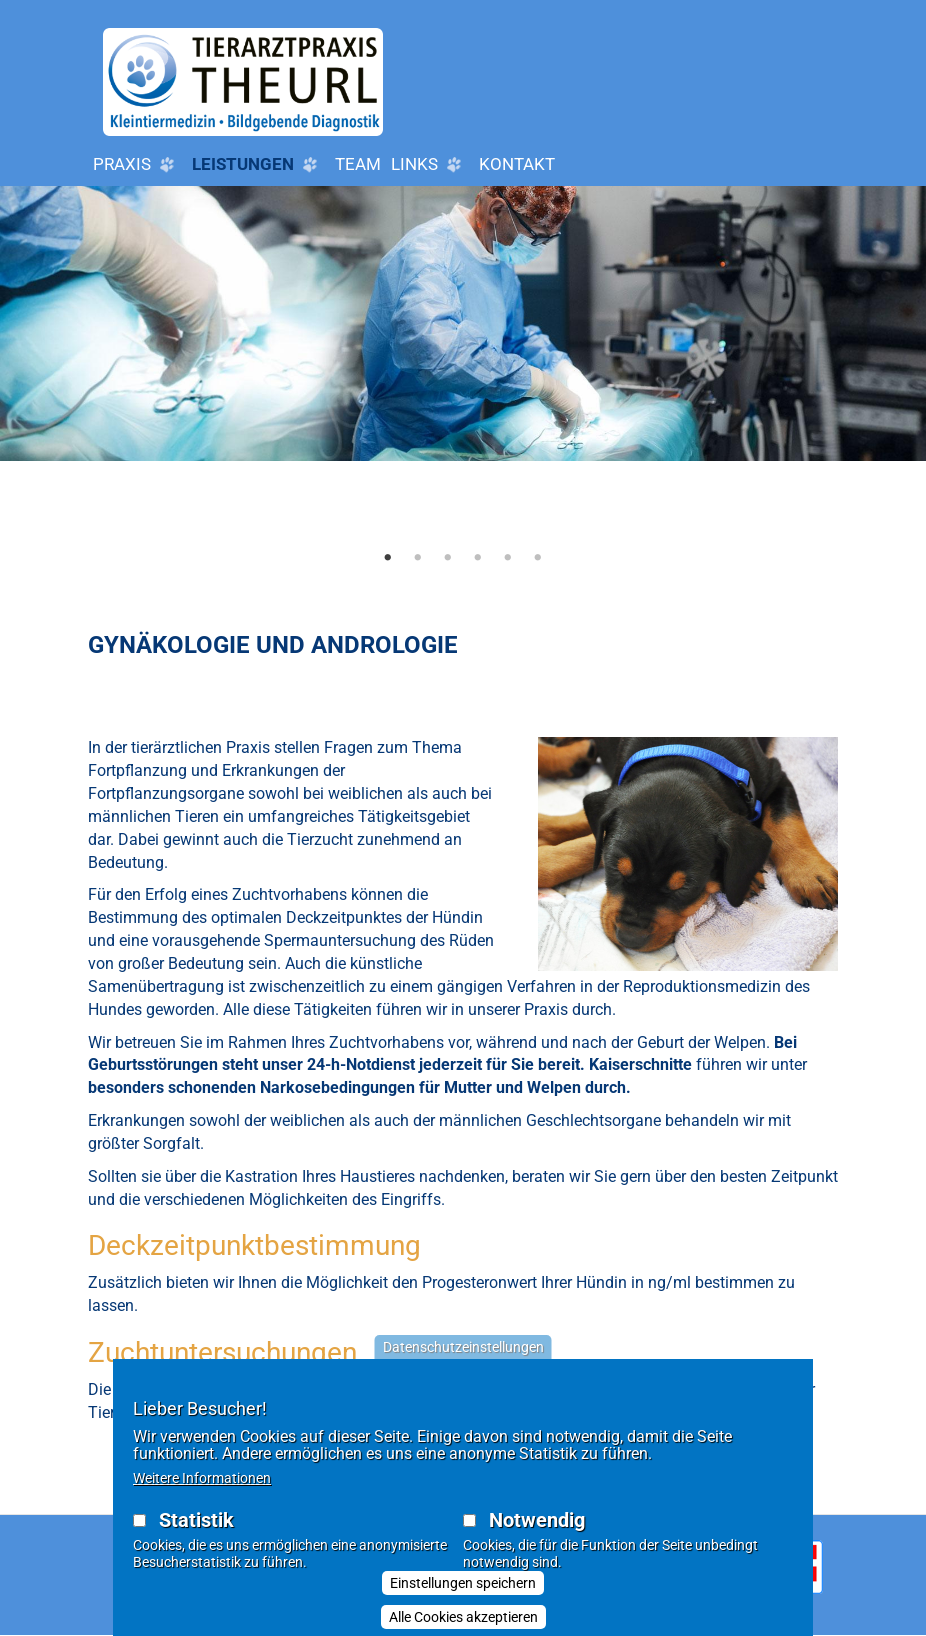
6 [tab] (538, 557)
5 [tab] (508, 557)
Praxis (137, 165)
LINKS (430, 165)
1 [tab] (388, 557)
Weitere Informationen (202, 1491)
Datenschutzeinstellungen (463, 1360)
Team (358, 164)
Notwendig (537, 1533)
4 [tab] (478, 557)
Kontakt (517, 164)
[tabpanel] (463, 382)
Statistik (196, 1533)
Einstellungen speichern (463, 1596)
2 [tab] (418, 557)
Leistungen (258, 165)
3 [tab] (448, 557)
